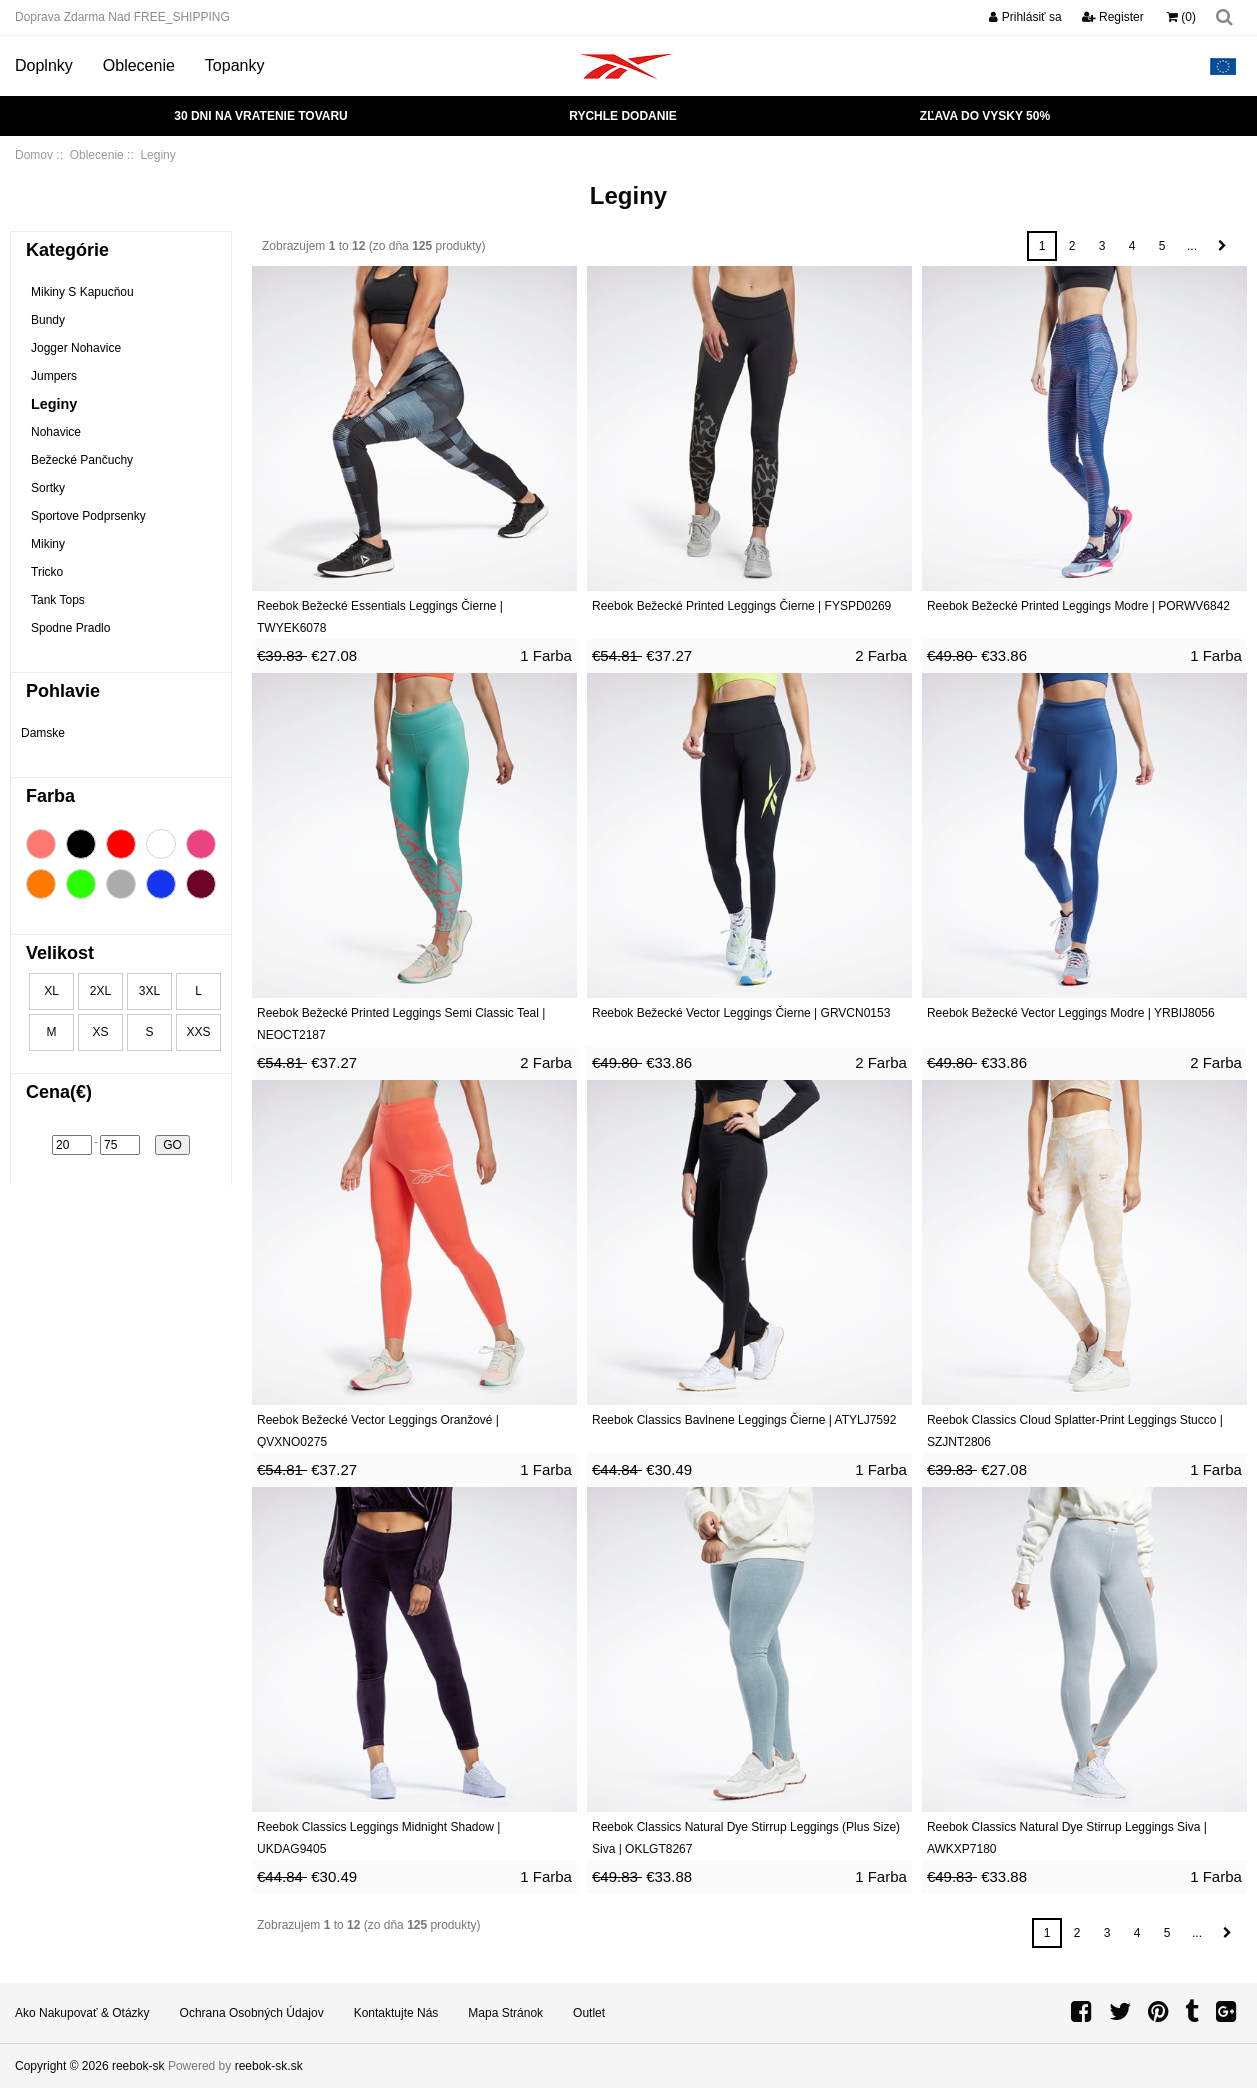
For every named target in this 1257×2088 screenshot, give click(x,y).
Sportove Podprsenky (88, 516)
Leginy (54, 404)
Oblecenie (139, 65)
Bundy (48, 320)
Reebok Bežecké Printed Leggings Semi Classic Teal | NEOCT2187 (401, 1024)
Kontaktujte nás (396, 2013)
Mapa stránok (505, 2013)
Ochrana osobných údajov (252, 2013)
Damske (43, 733)
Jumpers (54, 376)
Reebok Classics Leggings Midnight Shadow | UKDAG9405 (378, 1838)
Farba (50, 796)
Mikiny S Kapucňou (82, 292)
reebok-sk (138, 2066)
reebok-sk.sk (269, 2066)
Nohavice (56, 432)
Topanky (235, 65)
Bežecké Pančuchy (82, 460)
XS (100, 1032)
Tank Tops (58, 600)
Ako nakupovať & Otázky (82, 2013)
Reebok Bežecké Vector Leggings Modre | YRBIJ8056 (1071, 1013)
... (1192, 246)
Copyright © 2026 (63, 2066)
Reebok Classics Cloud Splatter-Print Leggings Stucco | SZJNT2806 (1075, 1431)
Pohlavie (63, 691)
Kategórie (67, 250)
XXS (198, 1032)
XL (51, 991)
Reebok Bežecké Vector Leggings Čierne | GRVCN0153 (741, 1013)
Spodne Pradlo (70, 628)
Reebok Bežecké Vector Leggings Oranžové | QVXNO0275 (378, 1431)
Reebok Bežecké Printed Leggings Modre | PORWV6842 (1078, 606)
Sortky (48, 488)
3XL (149, 991)
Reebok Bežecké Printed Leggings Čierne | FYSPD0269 (741, 606)
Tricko (47, 572)
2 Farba (881, 655)
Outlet (589, 2013)
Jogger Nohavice (76, 348)
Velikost (60, 953)
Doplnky (44, 65)
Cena (59, 1092)
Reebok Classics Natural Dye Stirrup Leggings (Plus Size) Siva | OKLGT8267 (746, 1838)
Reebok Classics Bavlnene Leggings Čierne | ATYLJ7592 (744, 1420)
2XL (100, 991)
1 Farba (546, 655)
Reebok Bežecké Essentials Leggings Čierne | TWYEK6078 (380, 617)
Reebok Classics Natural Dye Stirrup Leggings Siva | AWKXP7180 (1067, 1838)
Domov (34, 155)
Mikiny (48, 544)
